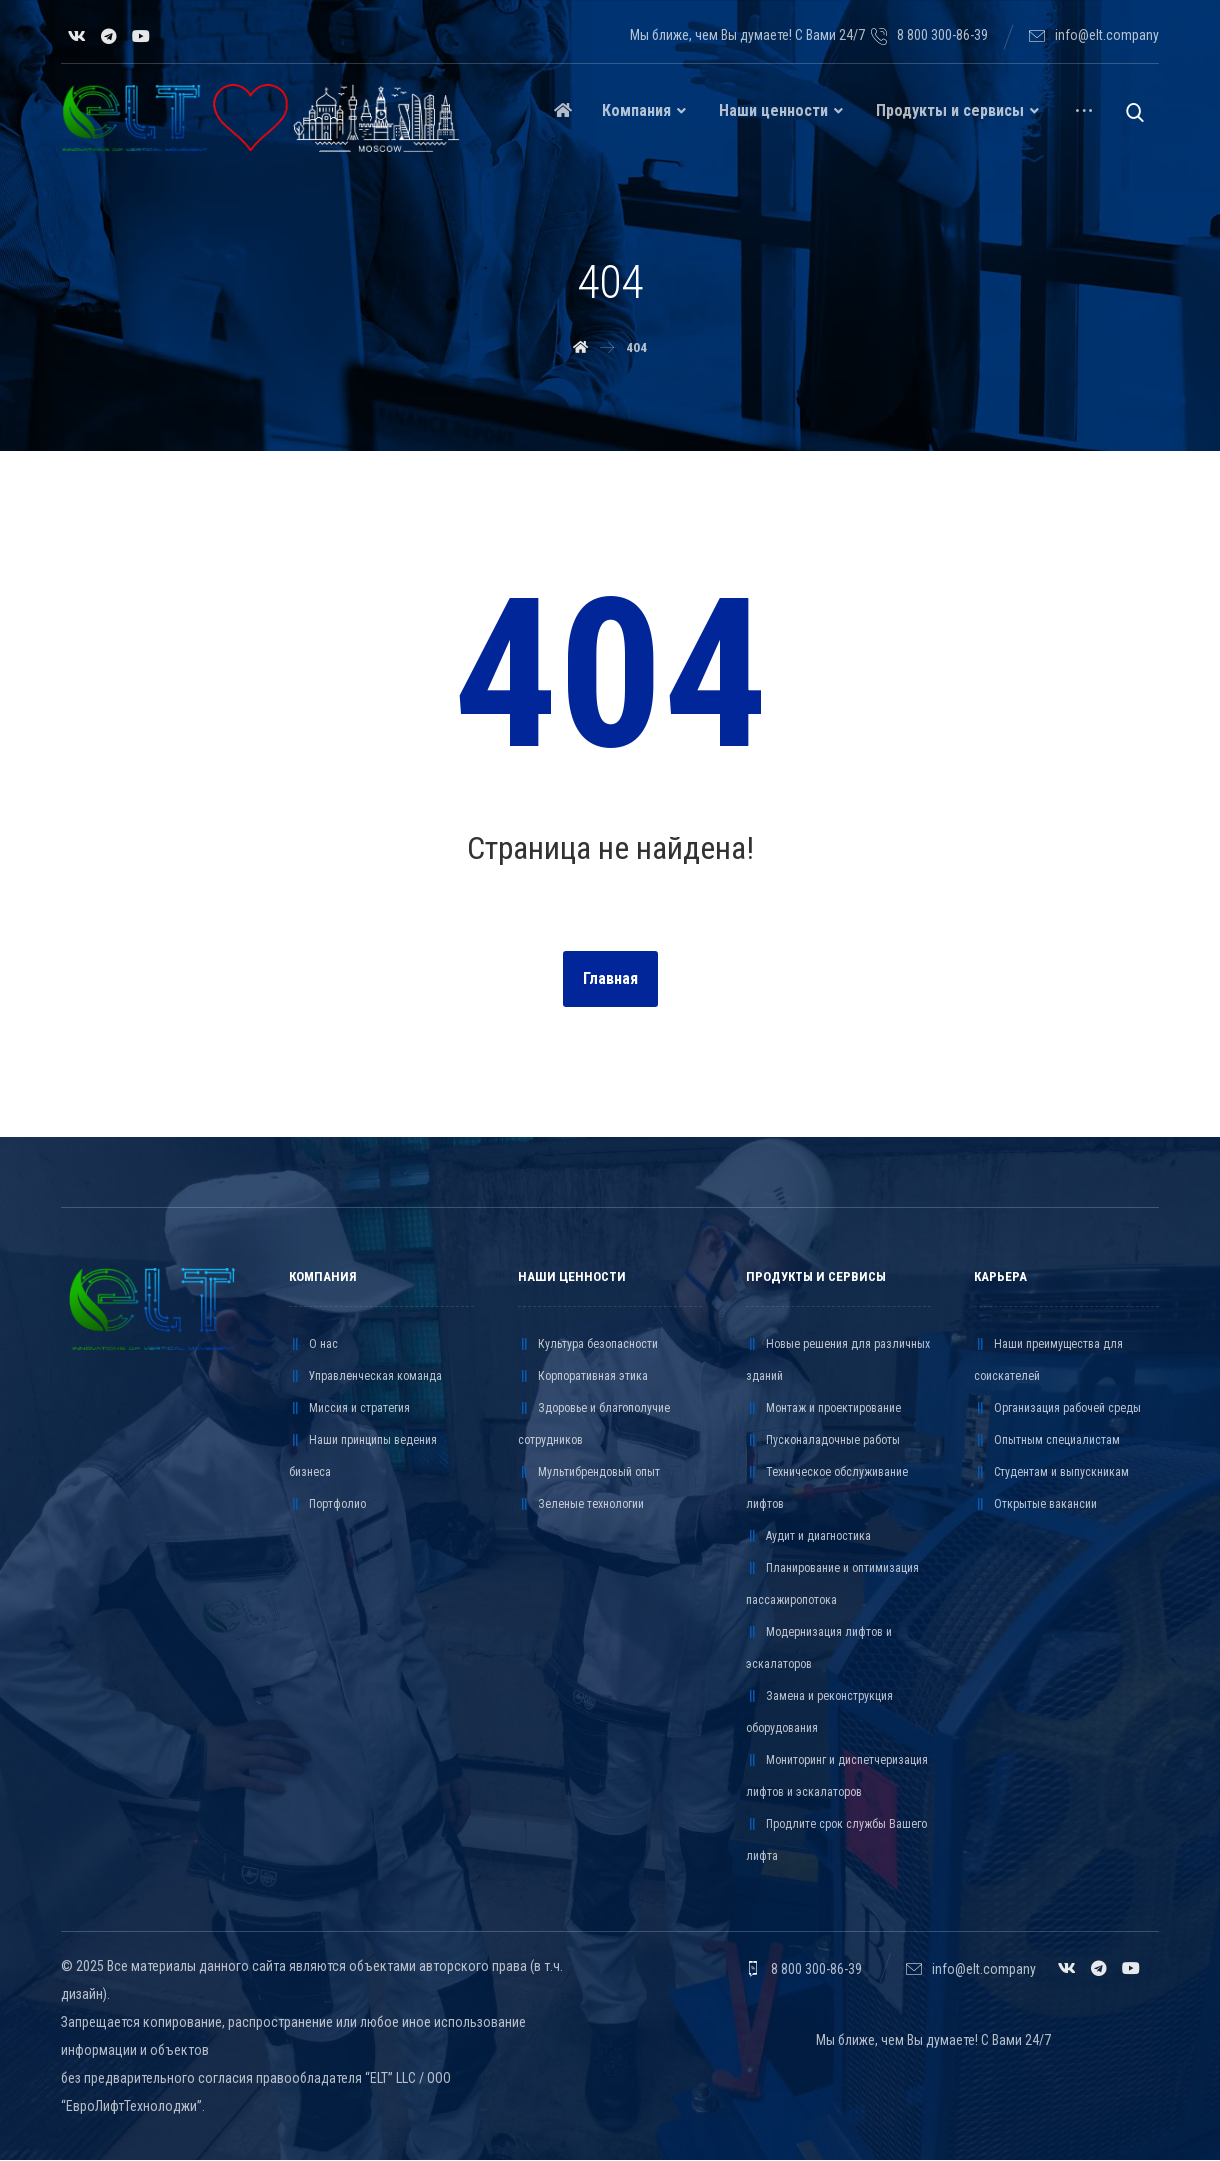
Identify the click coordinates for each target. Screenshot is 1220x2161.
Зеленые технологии (581, 1505)
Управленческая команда (365, 1377)
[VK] (77, 36)
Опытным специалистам (1047, 1441)
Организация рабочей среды (1057, 1409)
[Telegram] (109, 36)
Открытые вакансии (1035, 1505)
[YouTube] (141, 36)
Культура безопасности (588, 1345)
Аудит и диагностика (808, 1537)
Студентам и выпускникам (1051, 1473)
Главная (610, 979)
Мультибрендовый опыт (589, 1473)
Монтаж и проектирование (823, 1409)
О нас (313, 1345)
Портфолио (327, 1505)
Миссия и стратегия (349, 1409)
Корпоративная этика (583, 1377)
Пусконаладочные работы (823, 1441)
